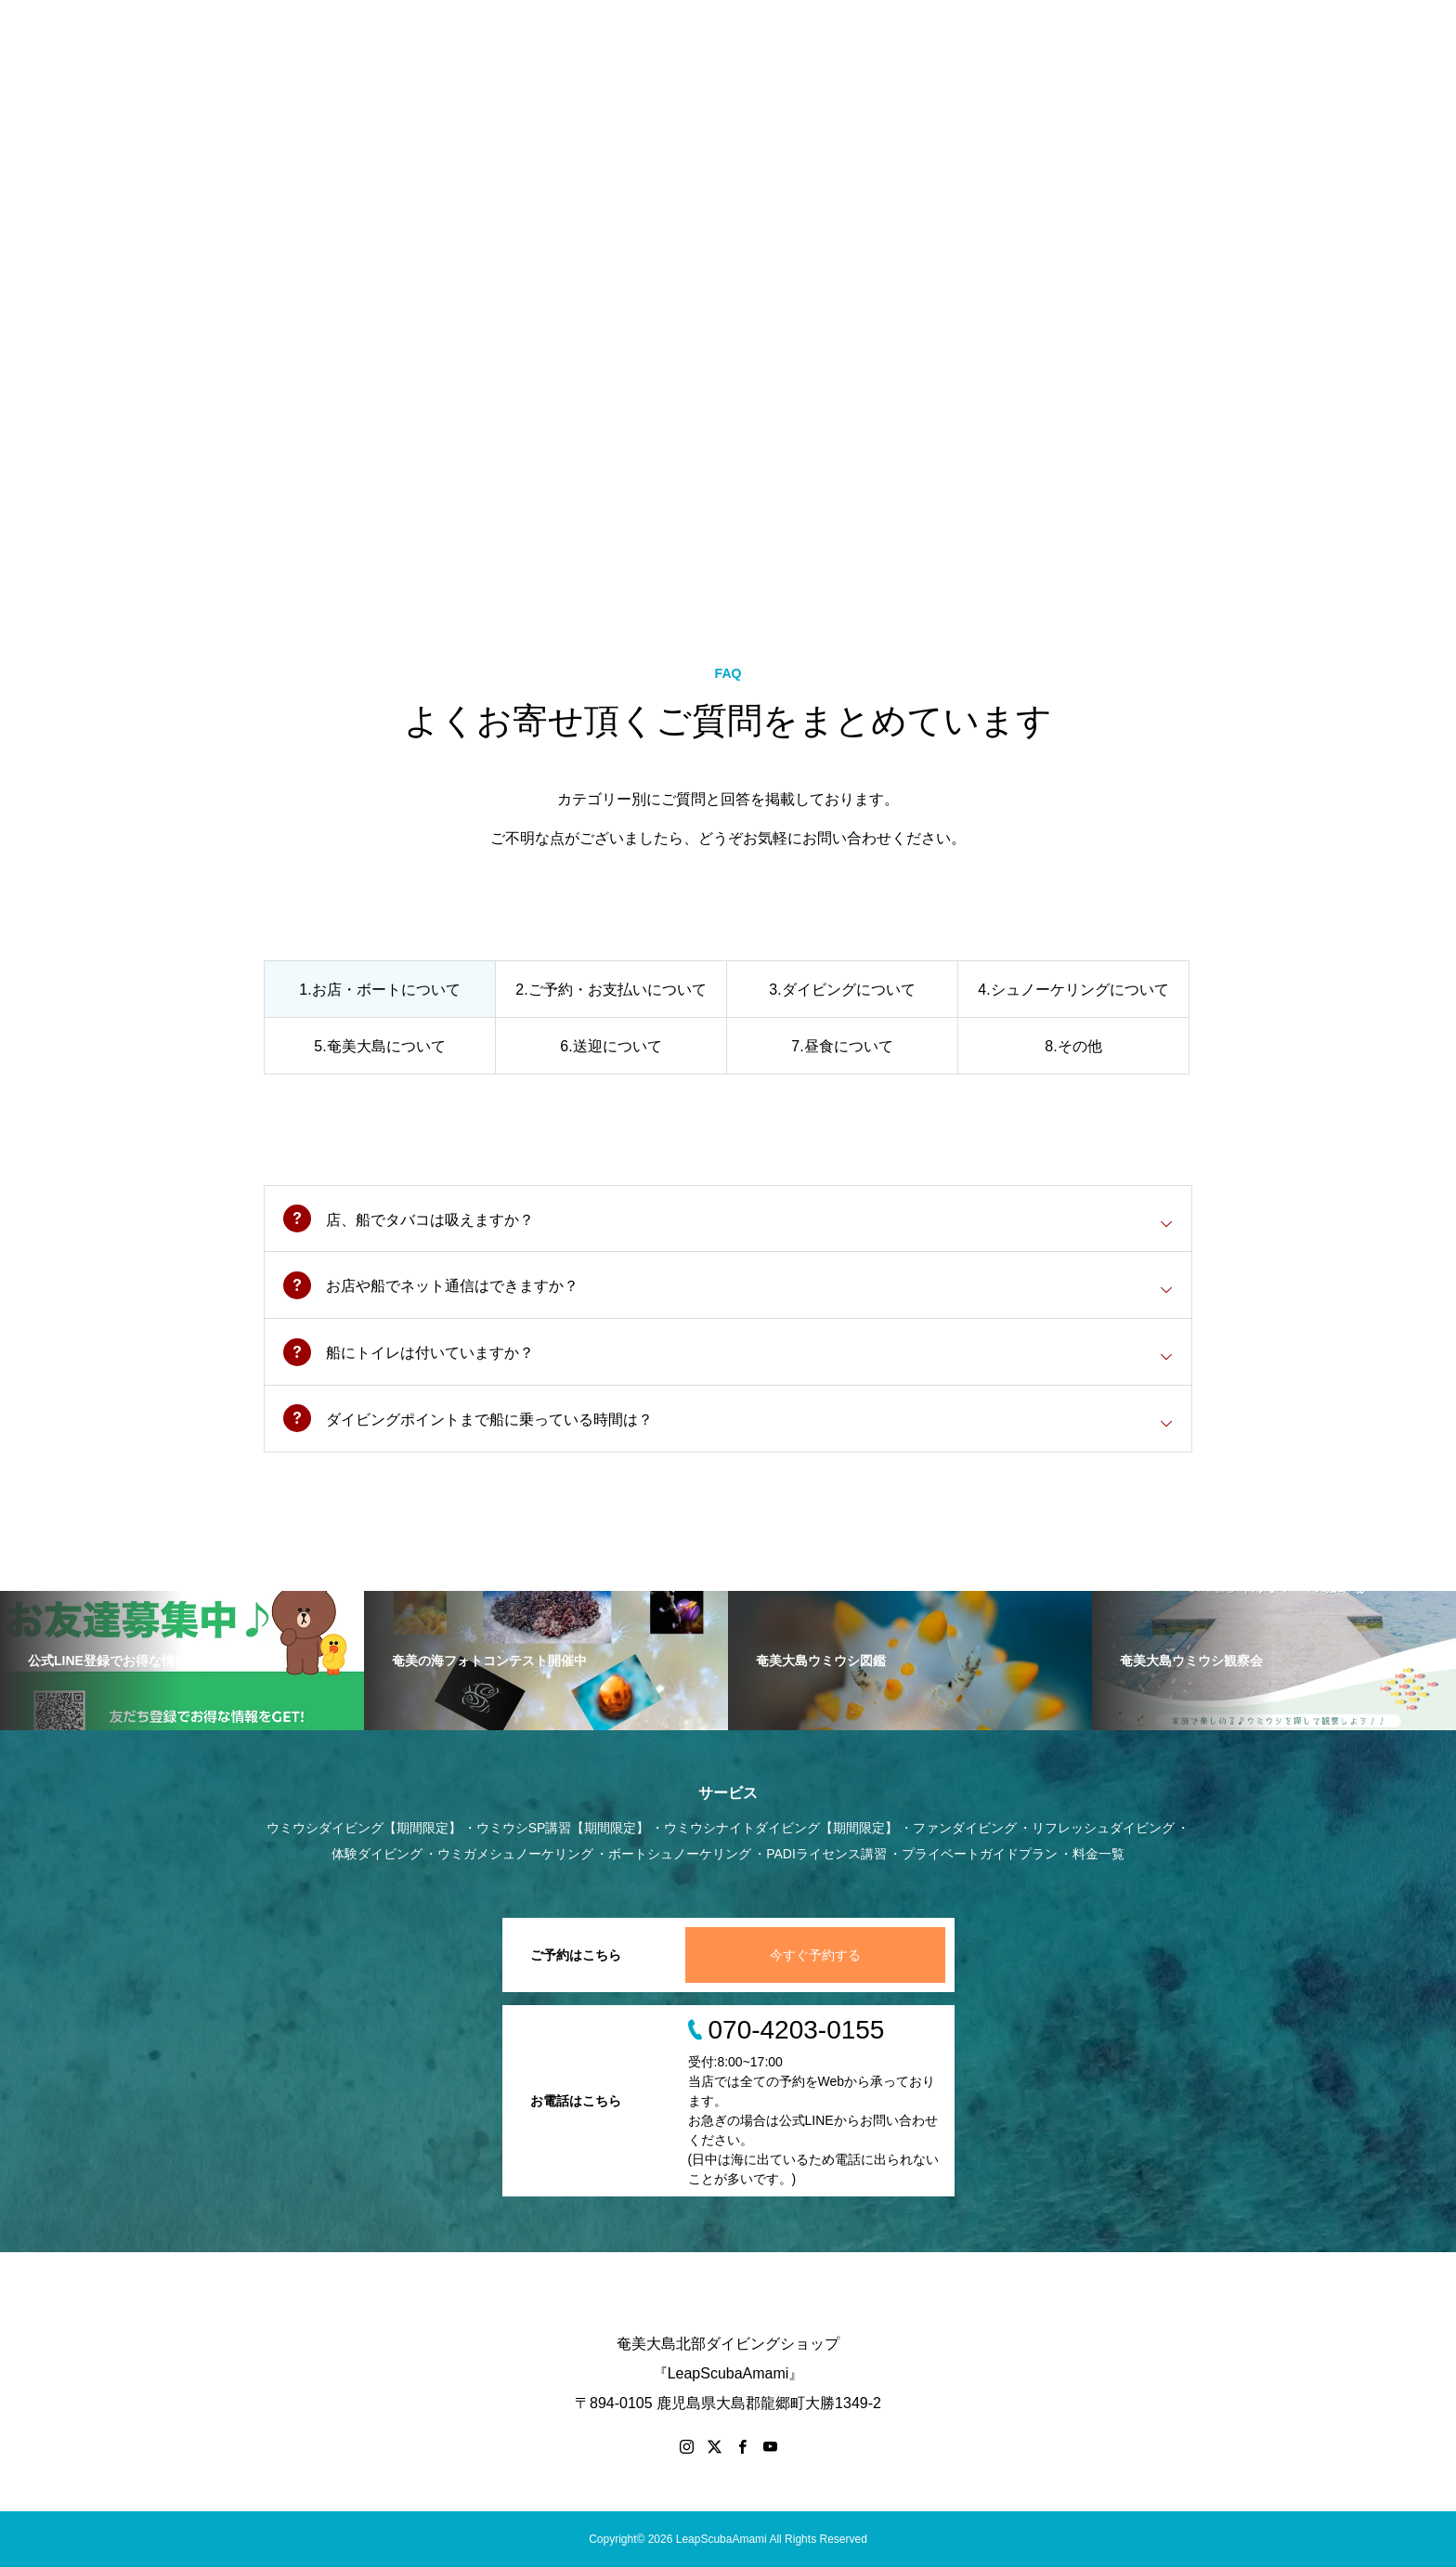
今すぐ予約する (815, 1955)
